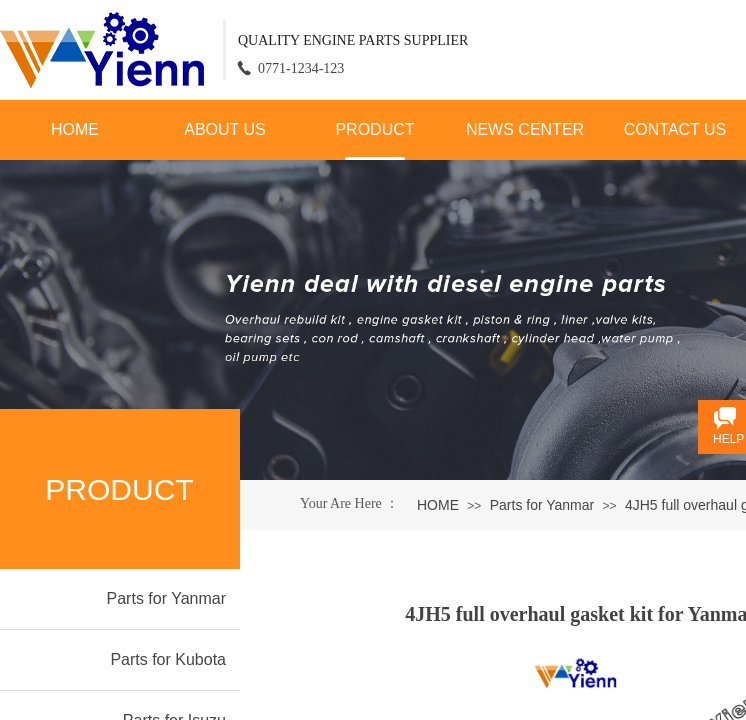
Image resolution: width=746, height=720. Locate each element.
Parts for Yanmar (542, 505)
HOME (75, 129)
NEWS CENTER (525, 129)
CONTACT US (675, 129)
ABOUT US (225, 129)
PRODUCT (374, 129)
